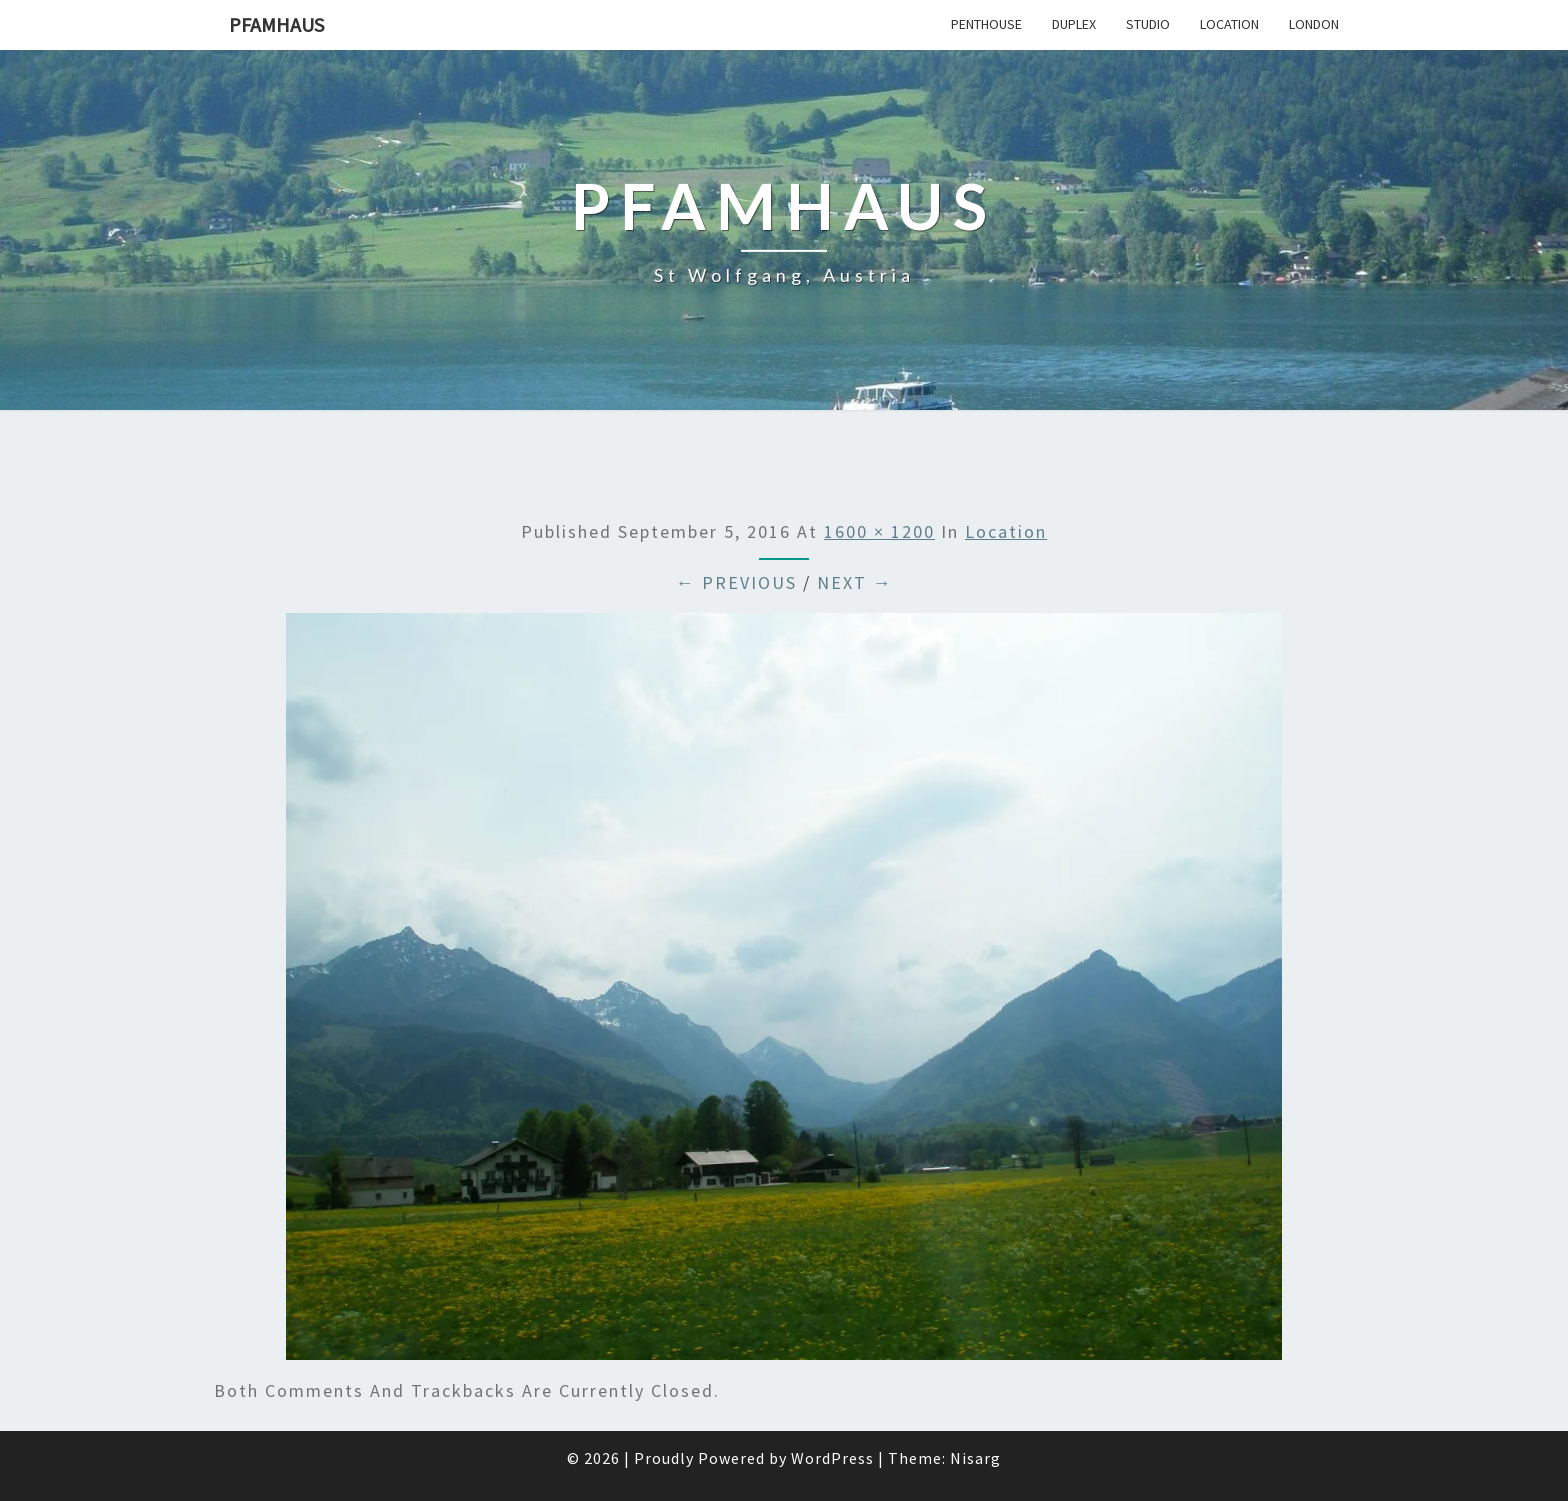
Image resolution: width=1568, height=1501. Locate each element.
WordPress (832, 1458)
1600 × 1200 (879, 531)
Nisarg (975, 1458)
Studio (1148, 24)
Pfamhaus (276, 24)
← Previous (736, 582)
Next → (855, 582)
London (1314, 24)
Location (1229, 24)
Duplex (1074, 24)
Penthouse (986, 24)
